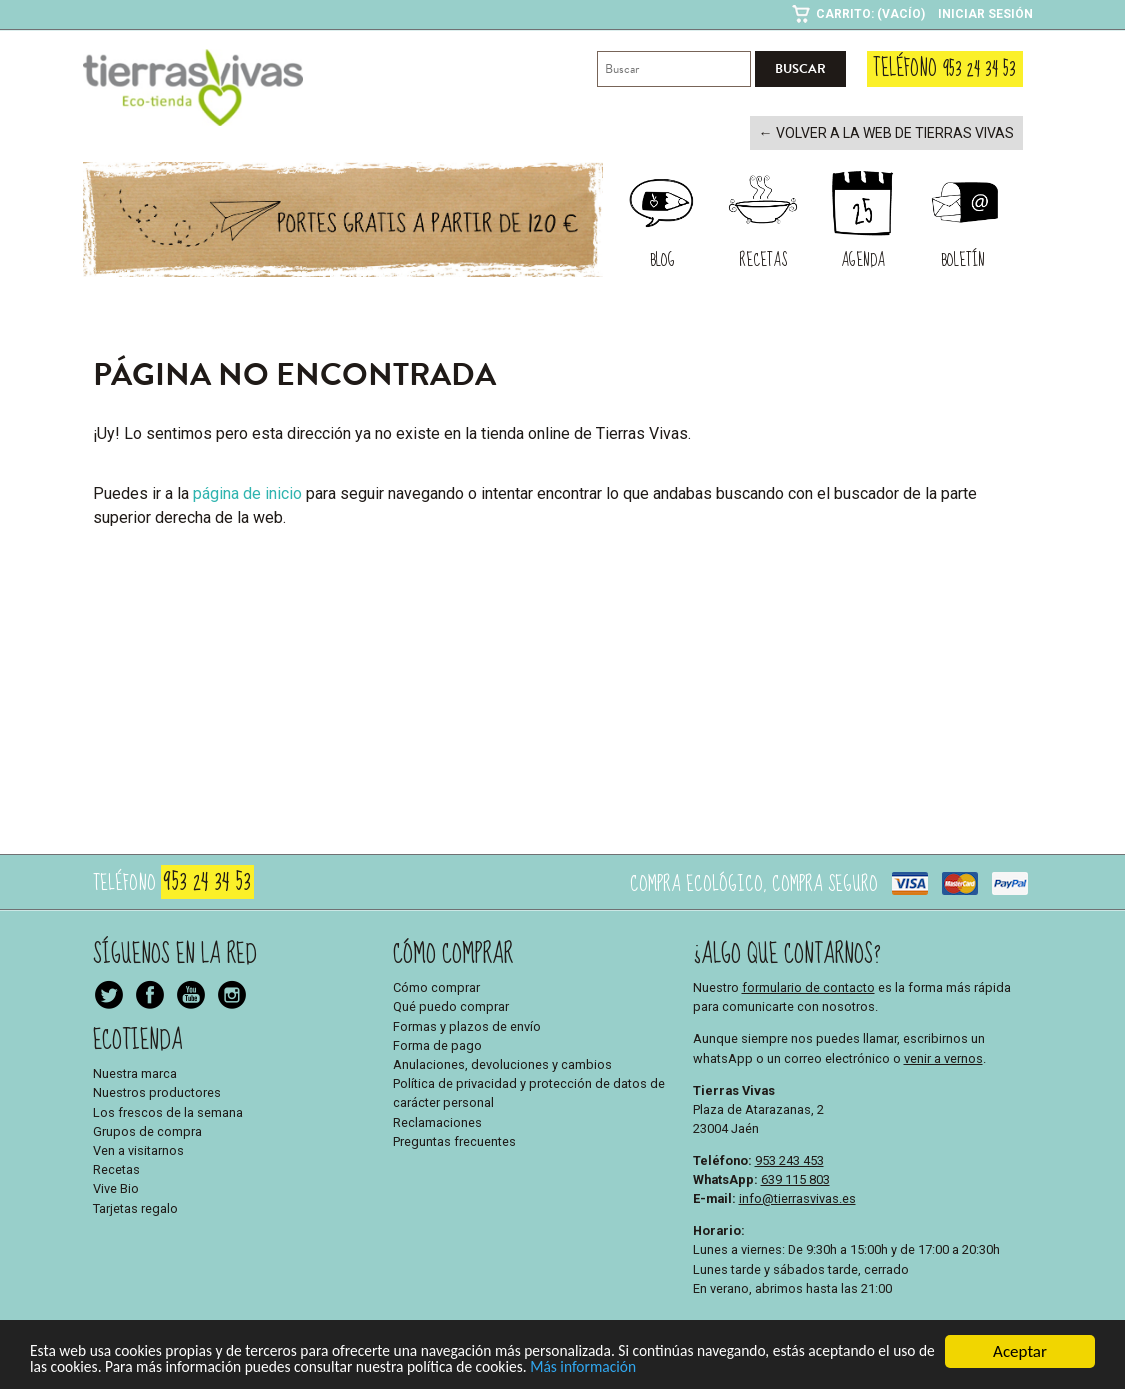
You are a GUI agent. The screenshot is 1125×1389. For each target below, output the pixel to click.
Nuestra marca (135, 1071)
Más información (780, 1367)
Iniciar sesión (985, 14)
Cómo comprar (436, 985)
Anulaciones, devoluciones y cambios (502, 1062)
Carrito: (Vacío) (870, 14)
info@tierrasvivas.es (797, 1196)
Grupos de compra (147, 1129)
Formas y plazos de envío (467, 1024)
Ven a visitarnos (138, 1148)
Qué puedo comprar (451, 1005)
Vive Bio (116, 1187)
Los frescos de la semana (168, 1110)
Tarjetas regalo (135, 1206)
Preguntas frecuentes (454, 1139)
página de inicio (247, 491)
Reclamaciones (437, 1120)
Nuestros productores (157, 1091)
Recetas (116, 1167)
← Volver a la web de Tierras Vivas (898, 132)
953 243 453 (789, 1158)
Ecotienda (138, 1038)
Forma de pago (437, 1043)
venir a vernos (943, 1056)
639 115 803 (795, 1177)
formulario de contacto (808, 985)
